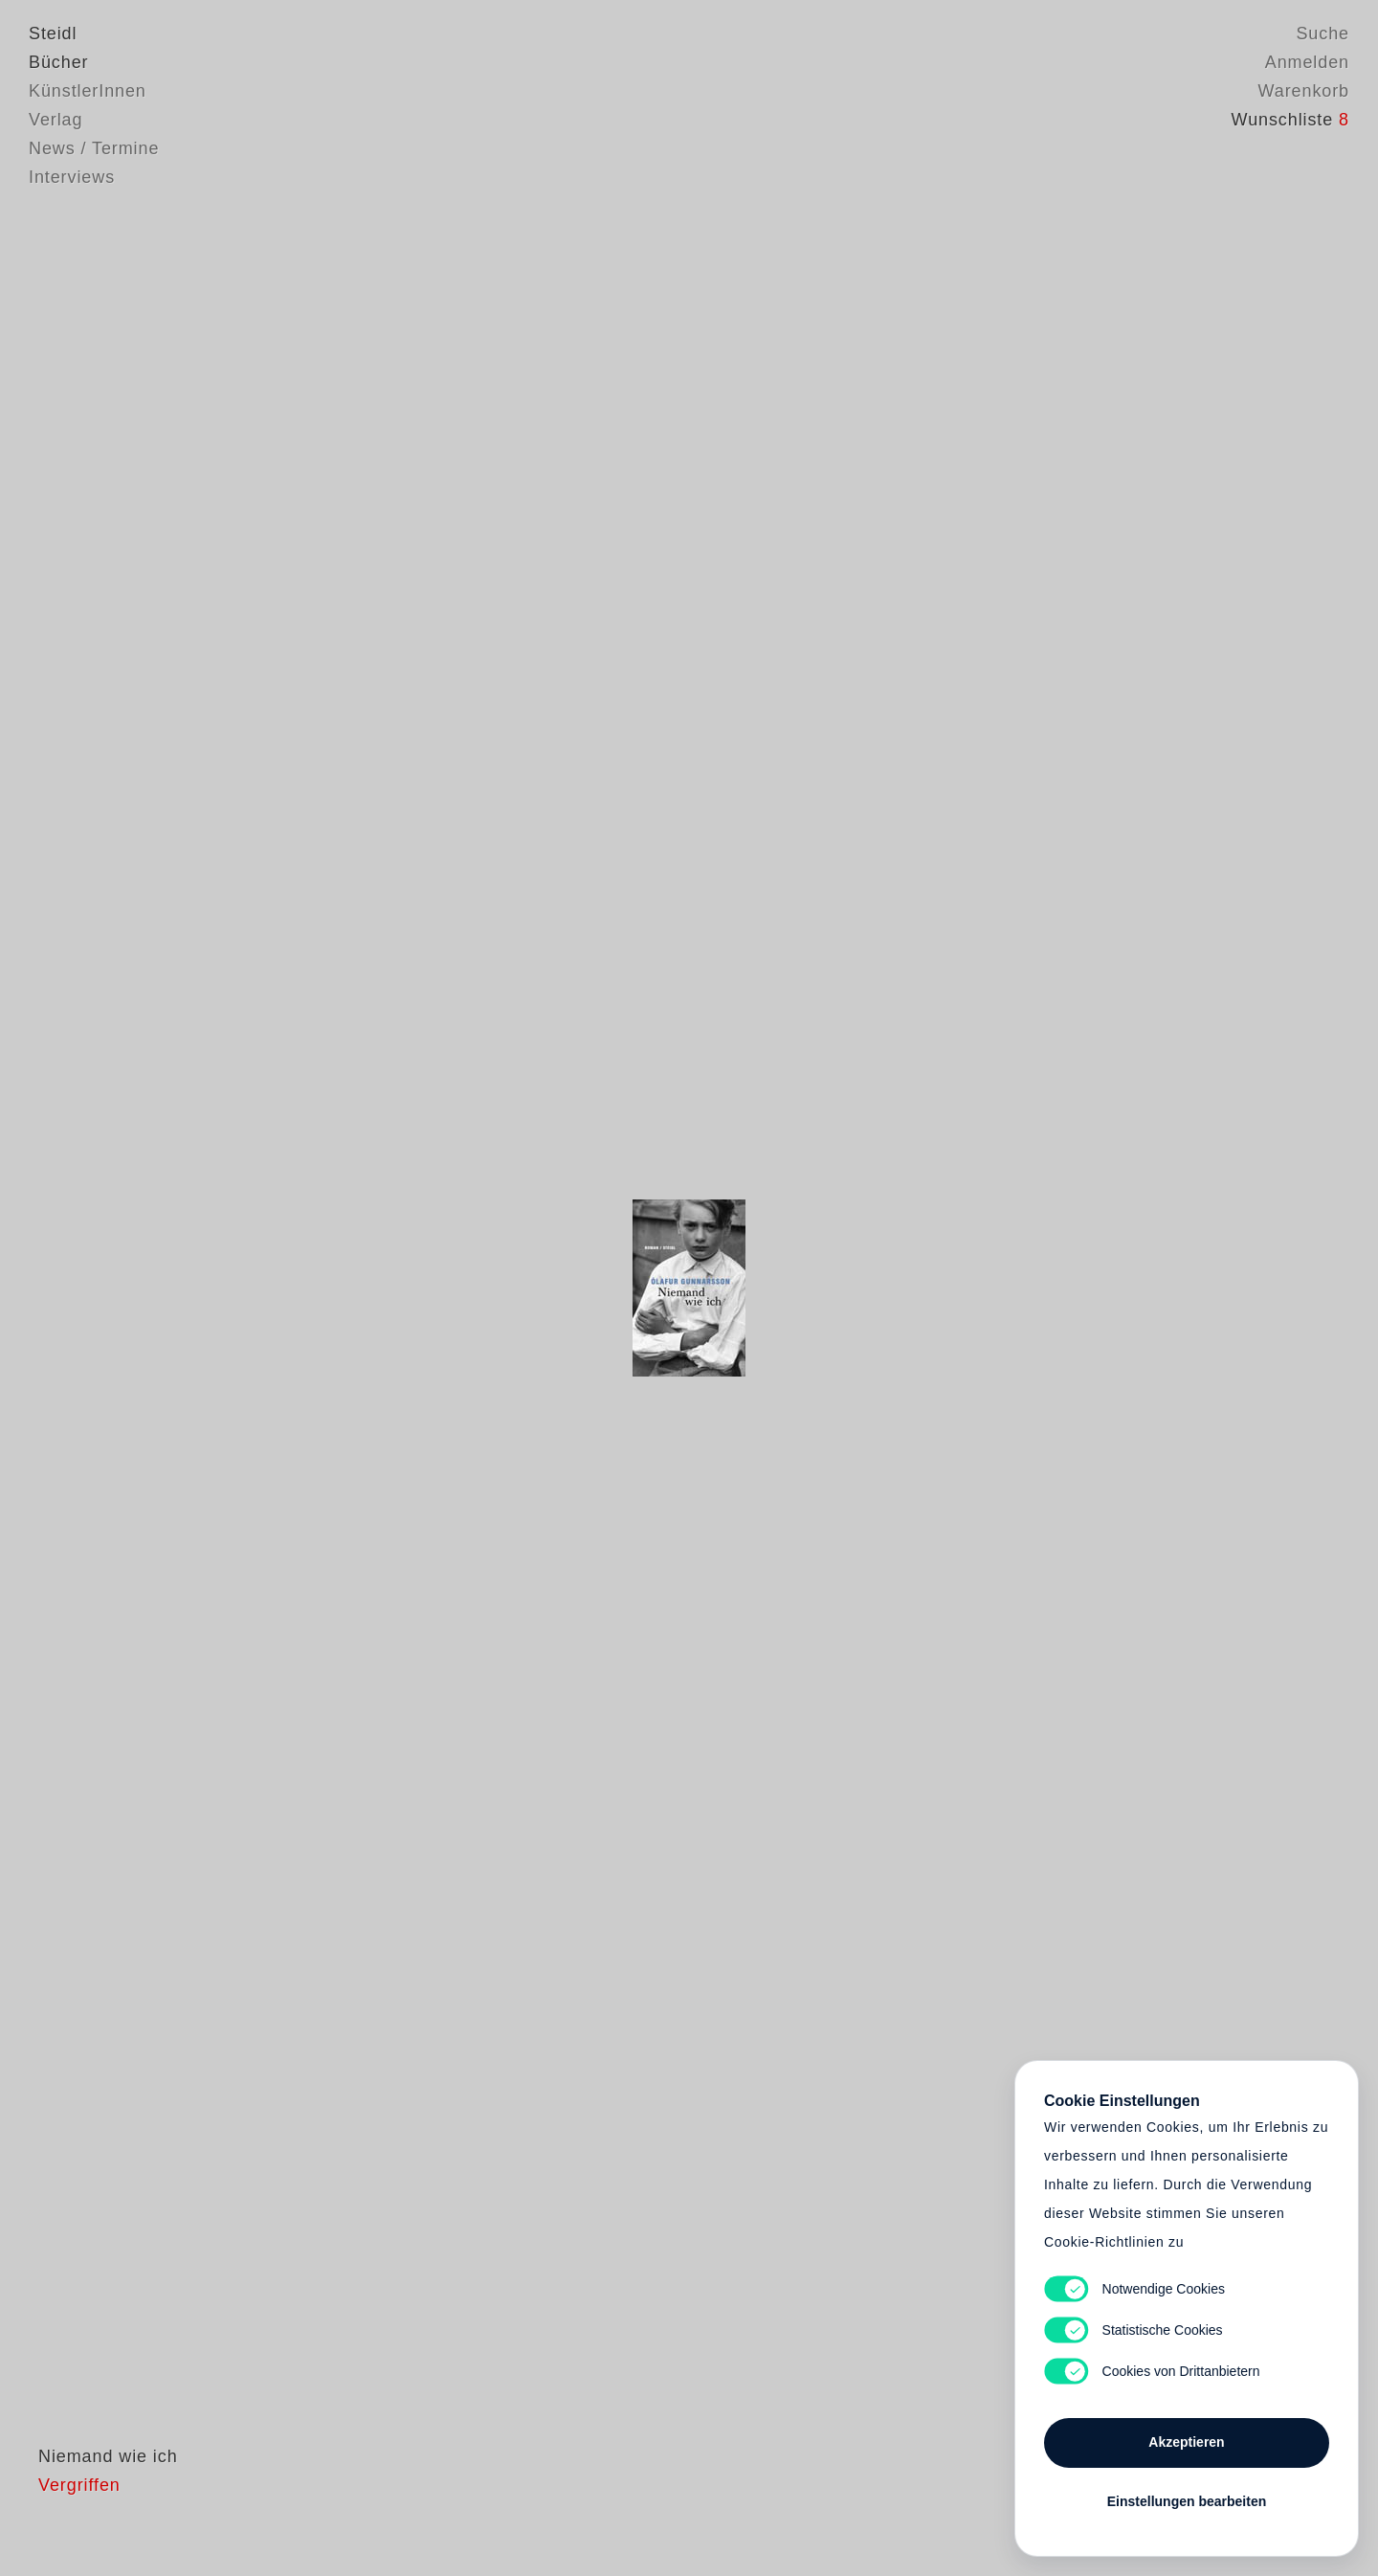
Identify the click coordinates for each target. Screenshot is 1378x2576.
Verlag (55, 119)
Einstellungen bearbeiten (1186, 2501)
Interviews (72, 177)
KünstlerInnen (87, 91)
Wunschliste (1290, 119)
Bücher (58, 62)
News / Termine (94, 148)
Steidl (53, 33)
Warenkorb (1303, 91)
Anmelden (1307, 62)
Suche (1322, 33)
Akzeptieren (1186, 2442)
